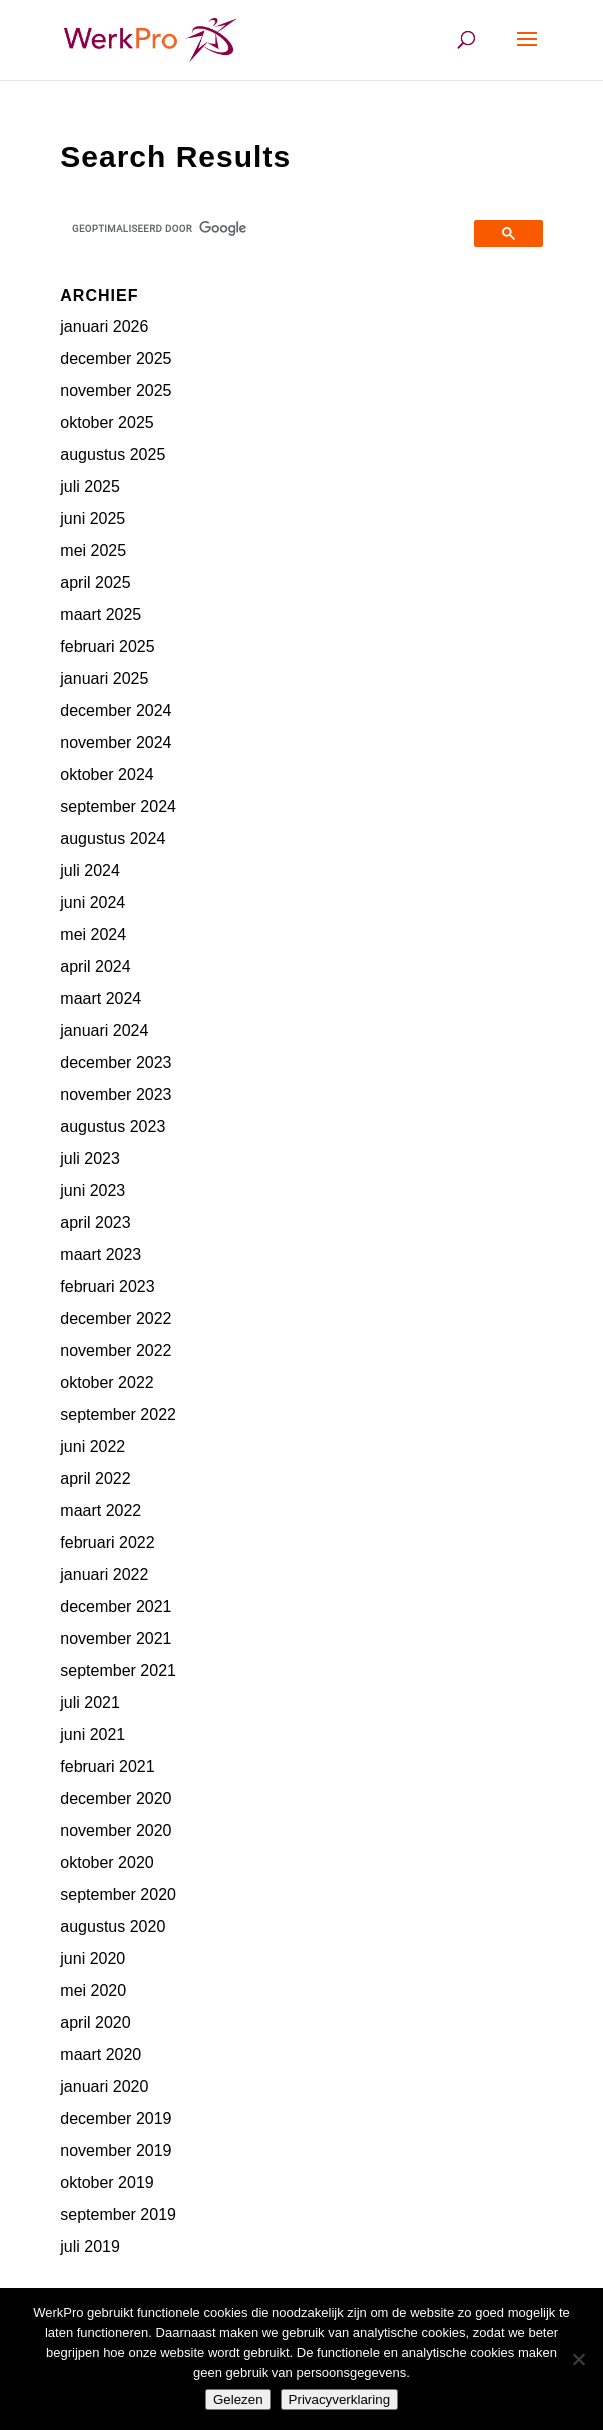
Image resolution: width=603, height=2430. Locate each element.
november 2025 (115, 390)
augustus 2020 (112, 1926)
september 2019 (118, 2214)
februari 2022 (107, 1542)
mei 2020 (93, 1990)
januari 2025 (104, 678)
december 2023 (115, 1062)
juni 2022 (92, 1446)
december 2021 (115, 1606)
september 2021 (118, 1670)
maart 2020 (100, 2054)
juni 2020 (92, 1958)
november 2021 (115, 1638)
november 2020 (115, 1830)
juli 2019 (90, 2246)
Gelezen (238, 2399)
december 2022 (115, 1318)
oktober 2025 (106, 422)
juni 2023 (92, 1190)
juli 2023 (90, 1158)
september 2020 (118, 1894)
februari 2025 (107, 646)
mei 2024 (93, 934)
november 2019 (115, 2150)
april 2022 (95, 1478)
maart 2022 (100, 1510)
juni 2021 (92, 1734)
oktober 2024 (106, 774)
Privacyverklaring (339, 2399)
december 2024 (115, 710)
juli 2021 (90, 1702)
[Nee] (578, 2359)
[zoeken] (269, 228)
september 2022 (118, 1414)
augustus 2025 (112, 454)
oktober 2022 (106, 1382)
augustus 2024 (112, 838)
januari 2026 (104, 326)
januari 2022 (104, 1574)
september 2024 (118, 806)
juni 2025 (92, 518)
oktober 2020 (106, 1862)
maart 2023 (100, 1254)
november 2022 (115, 1350)
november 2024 (115, 742)
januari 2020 (104, 2086)
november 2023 (115, 1094)
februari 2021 (107, 1766)
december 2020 (115, 1798)
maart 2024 (100, 998)
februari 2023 (107, 1286)
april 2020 (95, 2022)
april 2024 (95, 966)
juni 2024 (92, 902)
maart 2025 (100, 614)
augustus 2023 (112, 1126)
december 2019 (115, 2118)
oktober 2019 (106, 2182)
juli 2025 (90, 486)
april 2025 (95, 582)
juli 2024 (90, 870)
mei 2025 (93, 550)
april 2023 (95, 1222)
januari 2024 (104, 1030)
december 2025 (115, 358)
